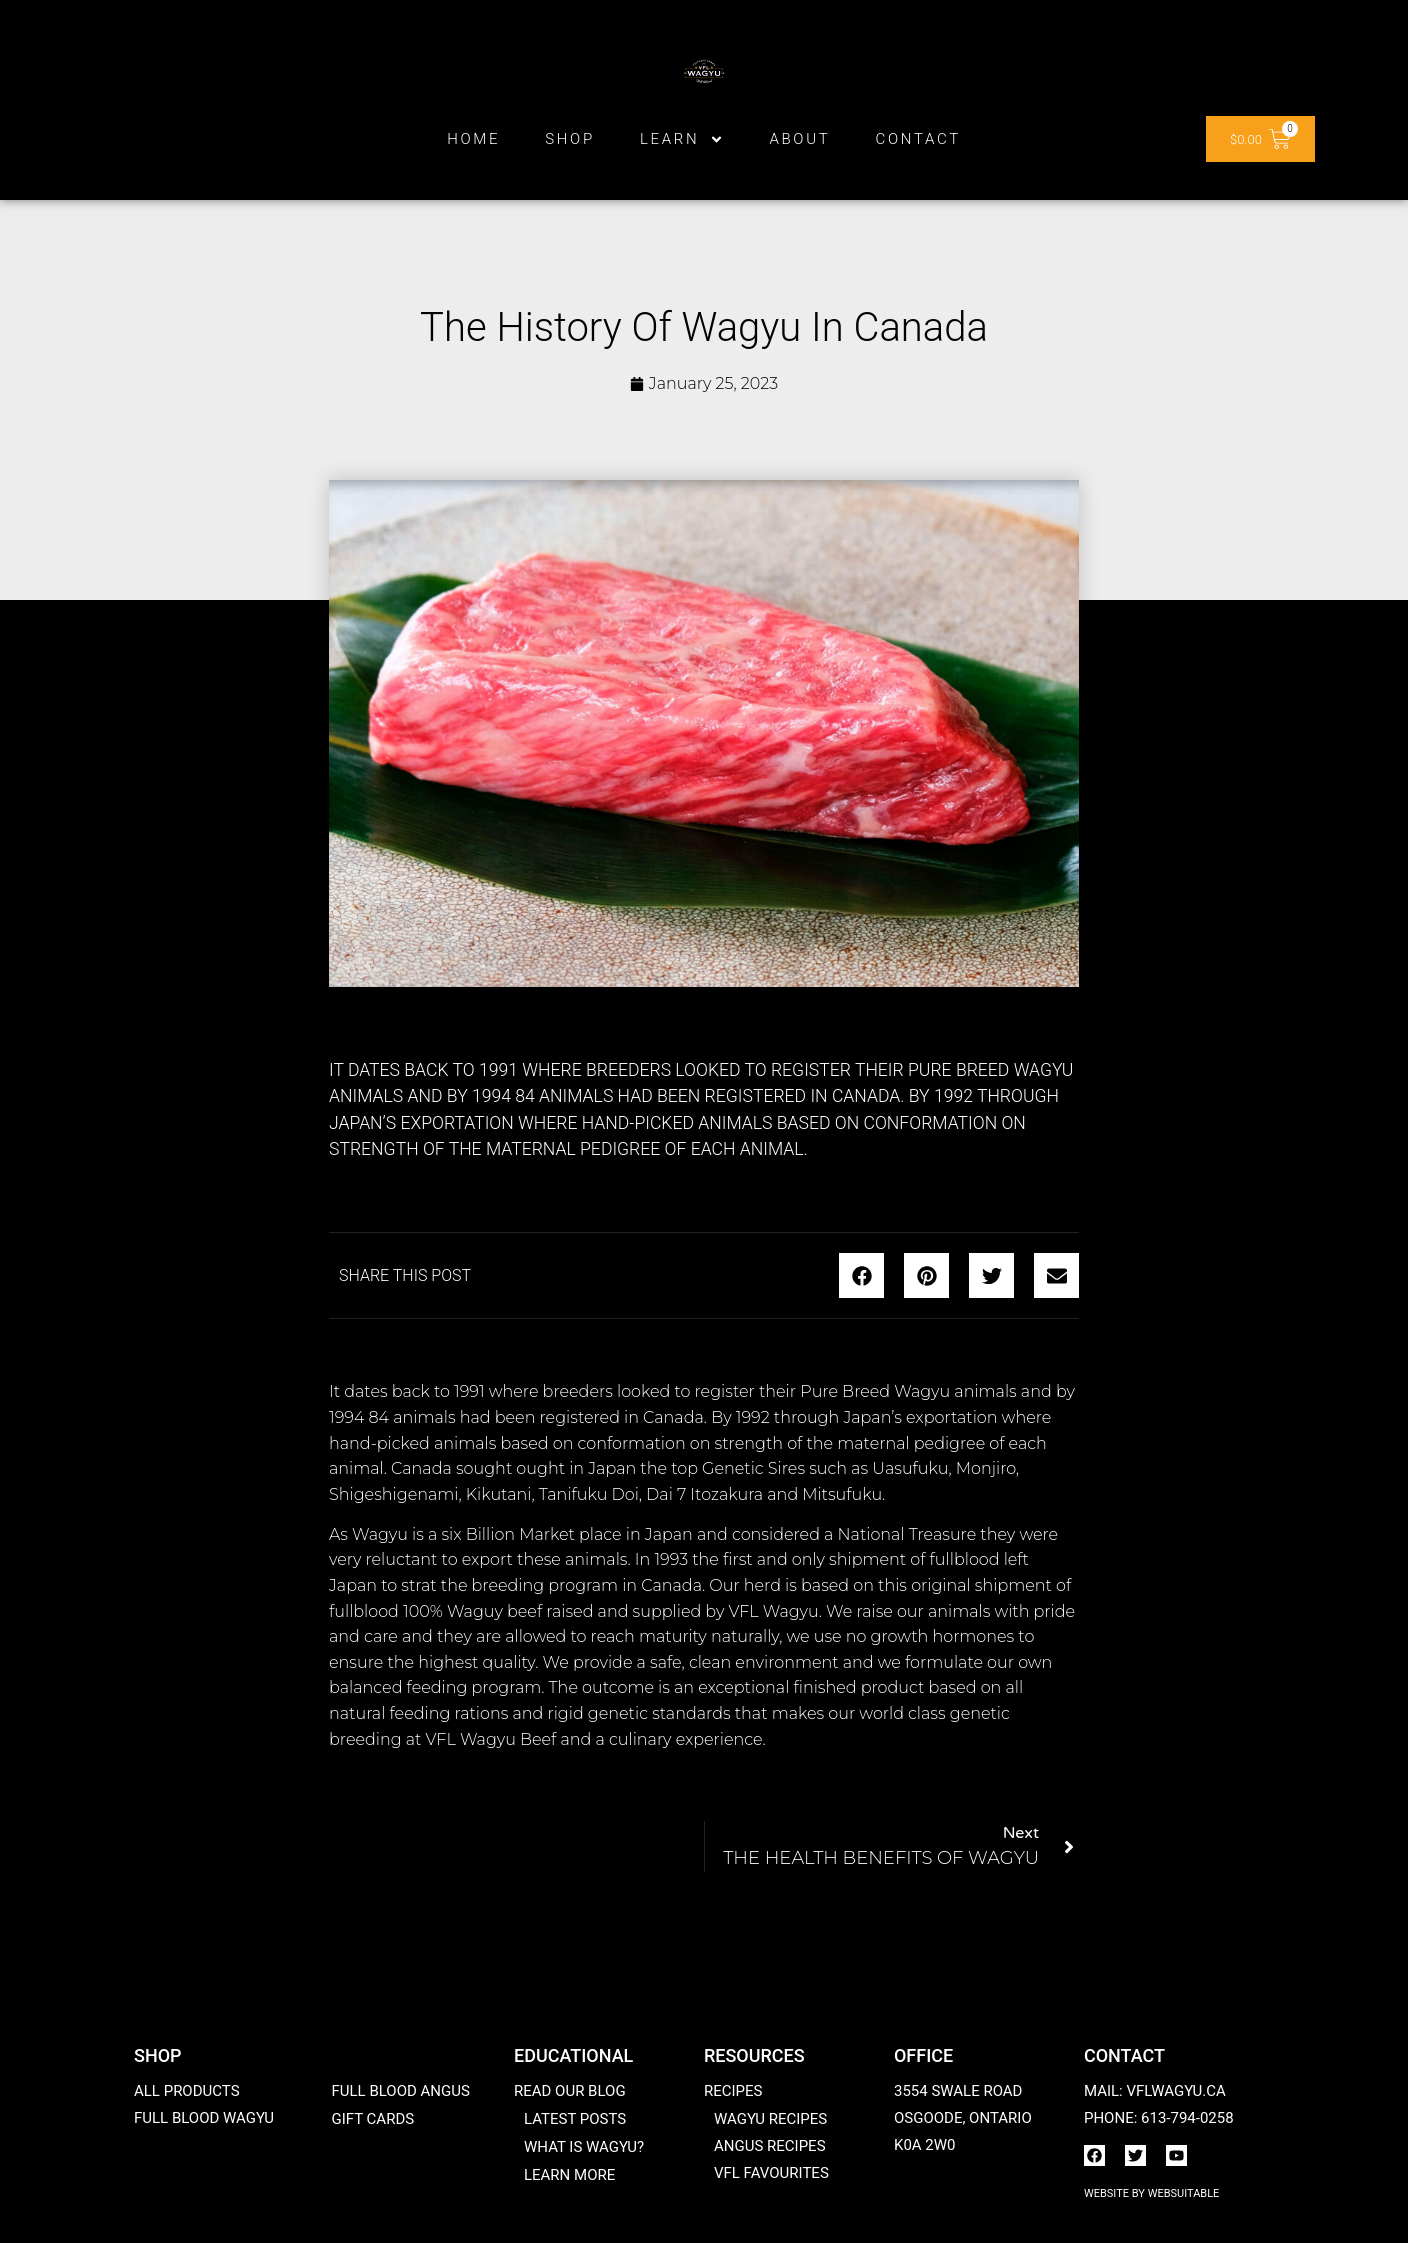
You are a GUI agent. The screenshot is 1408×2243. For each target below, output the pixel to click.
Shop (570, 139)
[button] (861, 1275)
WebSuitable (1184, 2193)
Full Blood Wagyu (204, 2118)
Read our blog (570, 2091)
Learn (682, 139)
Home (473, 139)
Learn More (569, 2175)
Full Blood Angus (400, 2091)
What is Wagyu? (584, 2147)
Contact (917, 139)
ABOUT (799, 139)
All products (187, 2091)
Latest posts (575, 2119)
